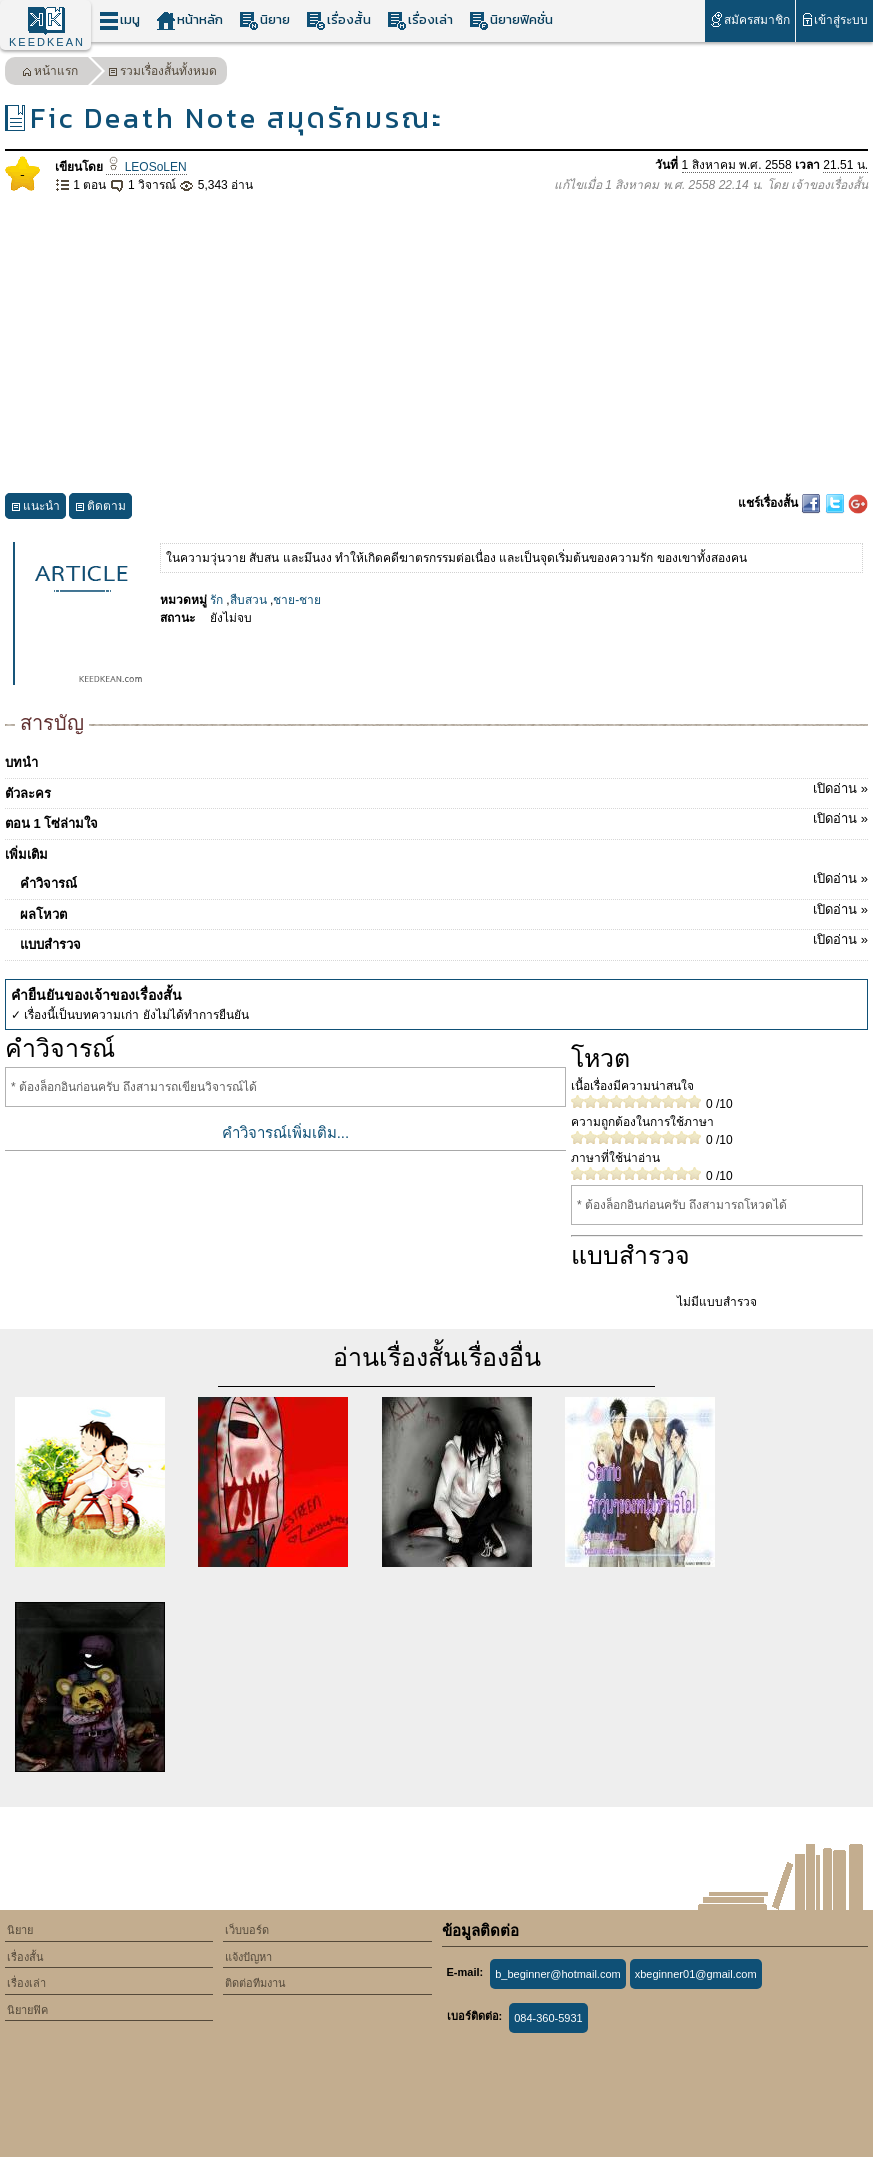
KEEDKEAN (47, 42)
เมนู (119, 20)
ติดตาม (100, 508)
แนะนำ (35, 508)
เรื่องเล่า (420, 20)
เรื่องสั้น (338, 20)
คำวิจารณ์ (444, 880)
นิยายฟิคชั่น (511, 20)
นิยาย (264, 20)
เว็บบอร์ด (247, 1930)
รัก (216, 600)
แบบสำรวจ (444, 941)
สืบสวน (248, 600)
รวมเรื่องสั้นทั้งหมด (162, 73)
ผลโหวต (444, 911)
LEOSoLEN (146, 167)
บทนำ (21, 762)
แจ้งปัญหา (248, 1957)
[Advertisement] (436, 344)
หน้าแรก (50, 73)
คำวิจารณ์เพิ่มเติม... (286, 1132)
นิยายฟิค (27, 2010)
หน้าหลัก (189, 20)
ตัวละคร (436, 790)
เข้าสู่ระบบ (834, 19)
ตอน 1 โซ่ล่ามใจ (436, 820)
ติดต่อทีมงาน (255, 1983)
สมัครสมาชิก (749, 19)
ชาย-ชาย (297, 600)
